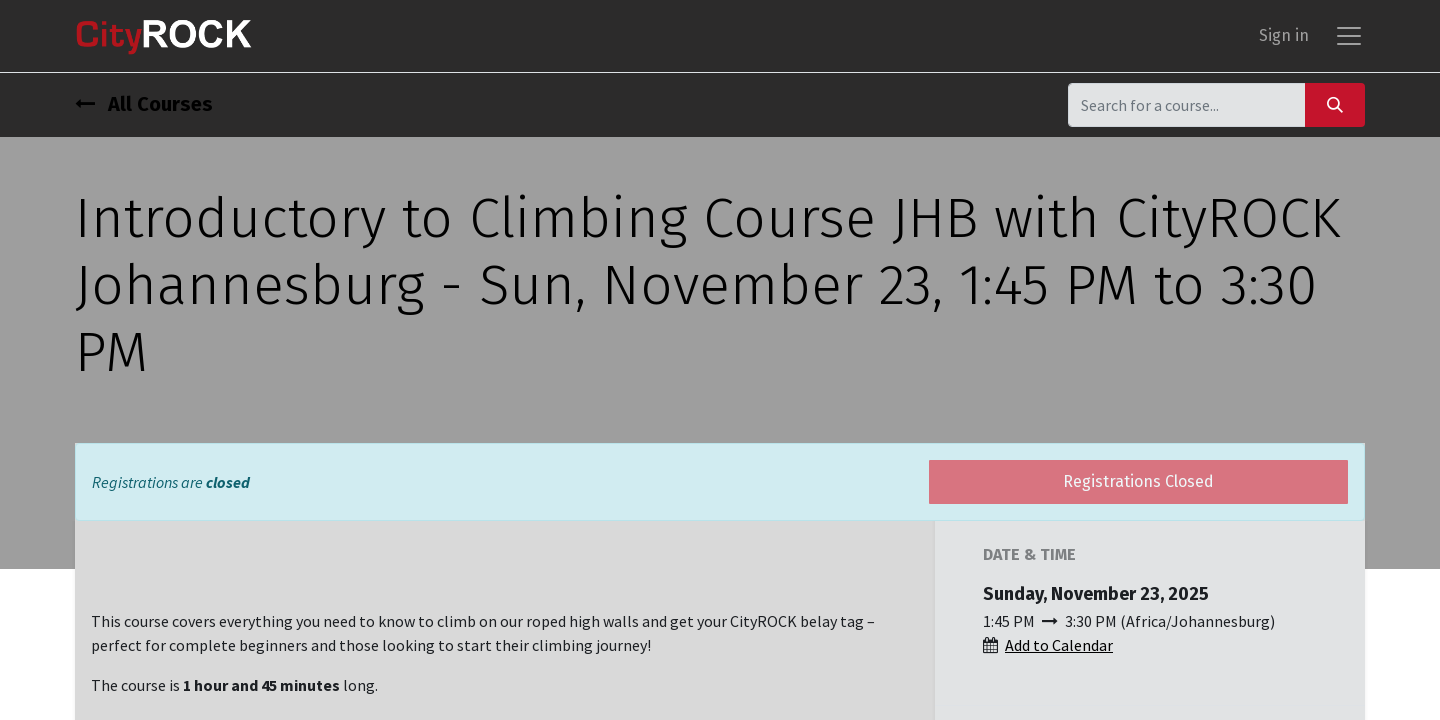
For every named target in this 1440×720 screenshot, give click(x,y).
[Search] (1335, 104)
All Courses (144, 104)
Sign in (1284, 35)
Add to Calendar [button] (1059, 645)
